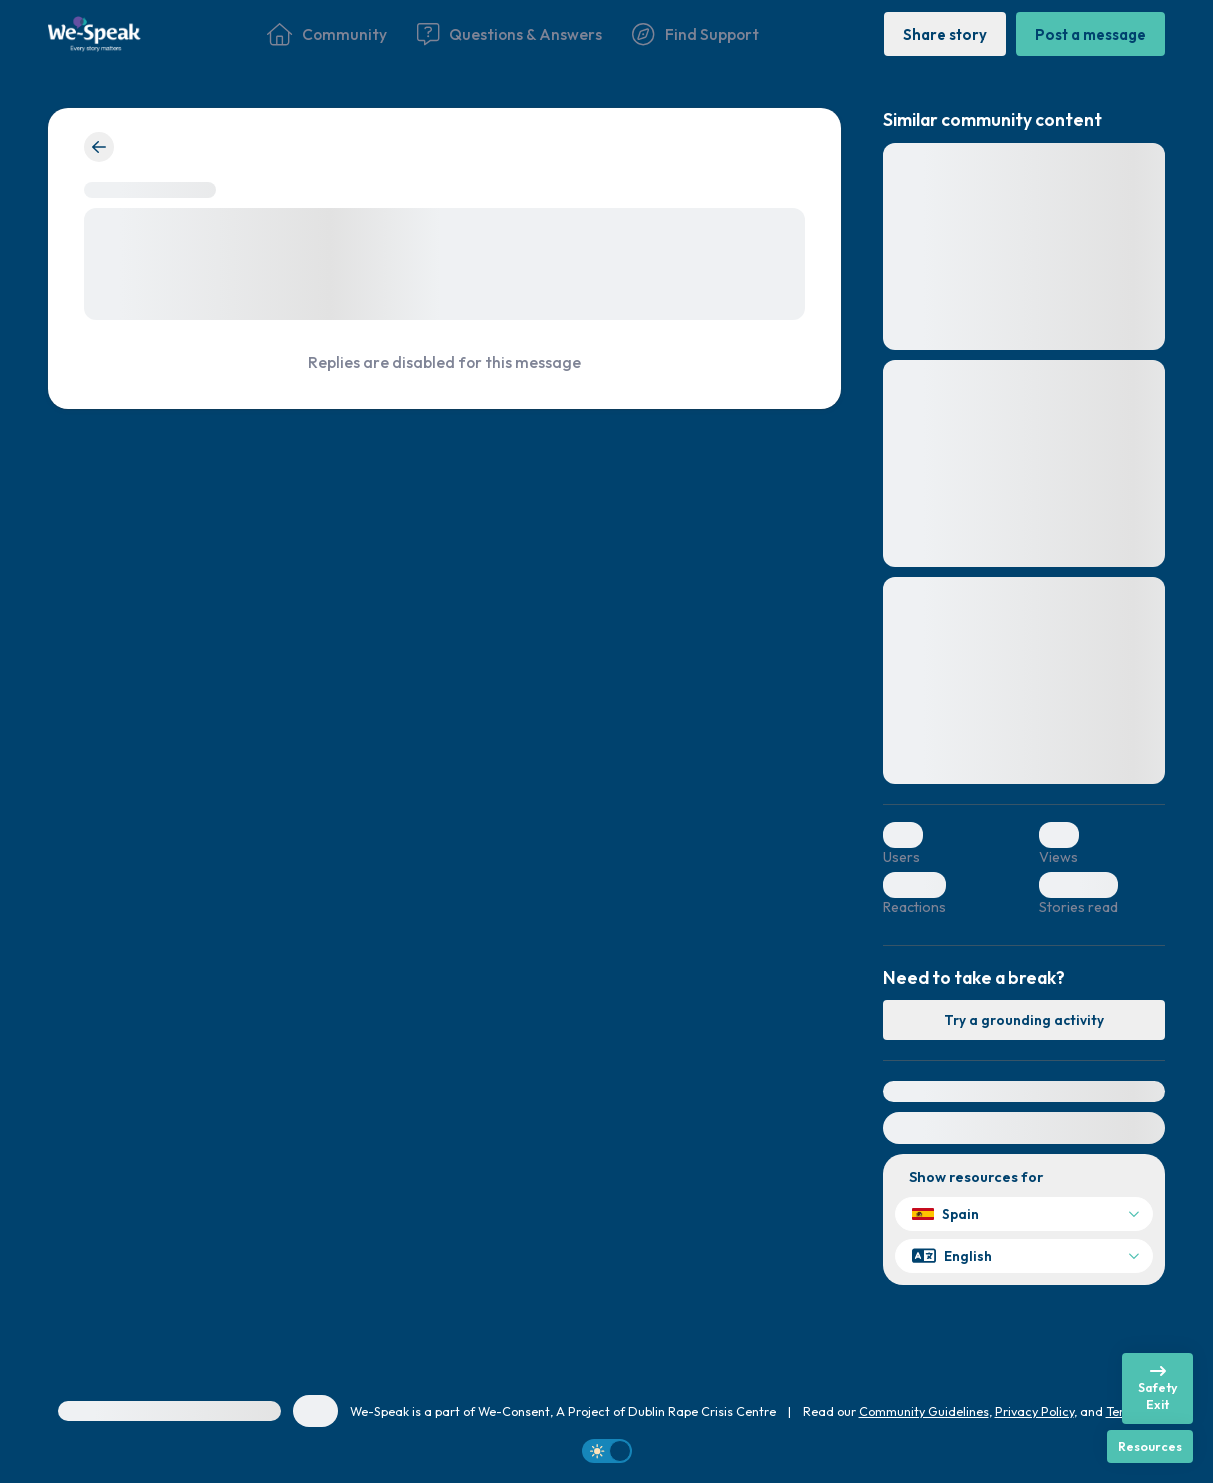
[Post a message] (1090, 33)
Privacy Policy (1034, 1411)
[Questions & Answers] (509, 34)
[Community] (327, 34)
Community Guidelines (924, 1411)
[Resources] (1150, 1446)
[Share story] (945, 33)
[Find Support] (695, 34)
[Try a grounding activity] (1024, 1020)
